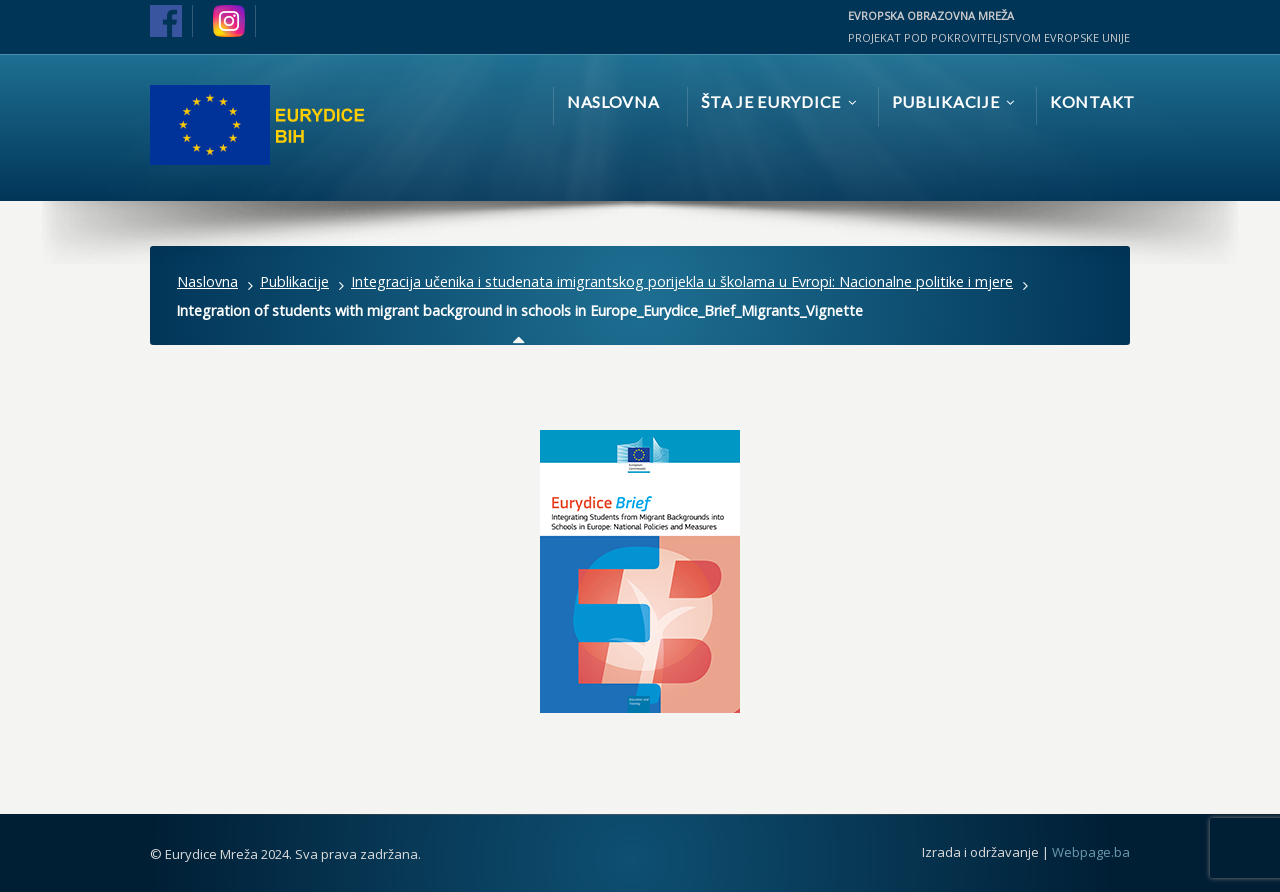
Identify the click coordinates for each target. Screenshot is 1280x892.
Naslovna (207, 281)
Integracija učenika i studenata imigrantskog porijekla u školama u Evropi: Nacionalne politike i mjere (682, 281)
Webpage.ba (1091, 852)
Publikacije (294, 281)
